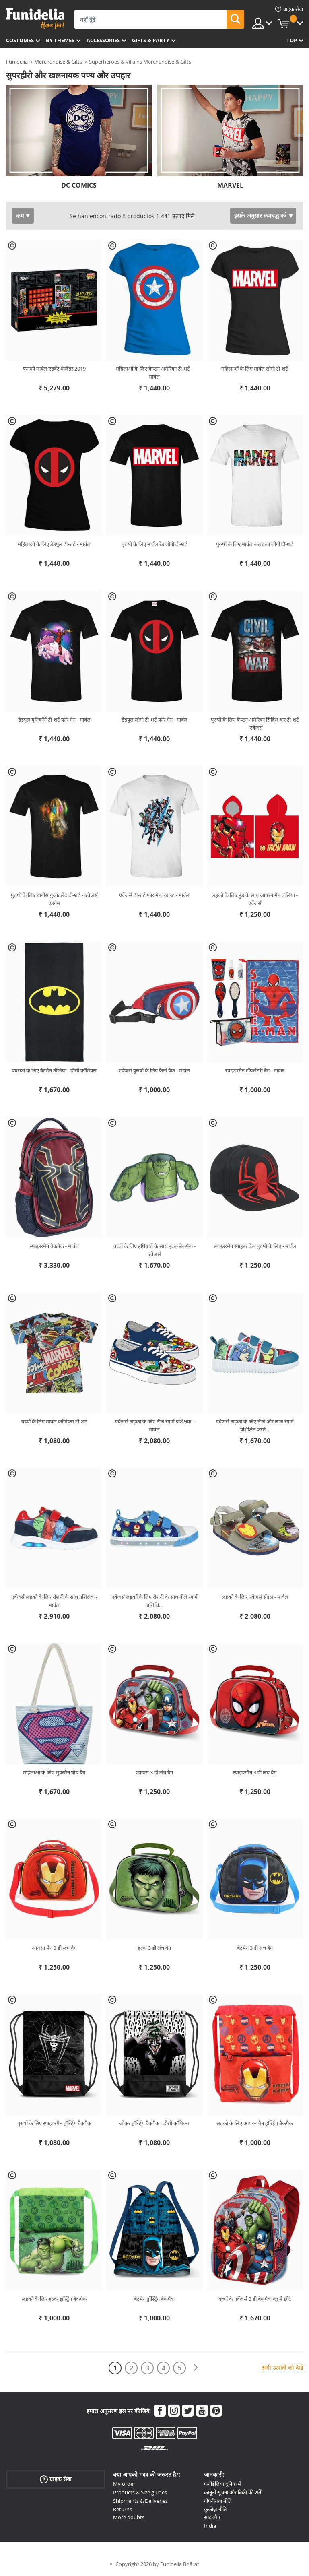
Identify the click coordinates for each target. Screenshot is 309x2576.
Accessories (103, 40)
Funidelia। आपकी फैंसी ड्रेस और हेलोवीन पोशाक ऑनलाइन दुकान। (35, 18)
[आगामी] (195, 2367)
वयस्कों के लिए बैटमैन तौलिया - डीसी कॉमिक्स (54, 1070)
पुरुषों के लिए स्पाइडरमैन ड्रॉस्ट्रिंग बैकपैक (54, 2123)
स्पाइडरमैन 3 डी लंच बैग (254, 1772)
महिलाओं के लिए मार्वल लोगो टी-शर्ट (254, 368)
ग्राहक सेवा (56, 2479)
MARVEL (230, 185)
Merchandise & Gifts (58, 61)
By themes (60, 40)
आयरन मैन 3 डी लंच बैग (54, 1947)
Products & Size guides (140, 2492)
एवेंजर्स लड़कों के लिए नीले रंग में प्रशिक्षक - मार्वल (154, 1425)
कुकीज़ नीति (215, 2509)
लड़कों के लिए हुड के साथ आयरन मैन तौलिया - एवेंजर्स (255, 899)
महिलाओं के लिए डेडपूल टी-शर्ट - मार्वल (54, 544)
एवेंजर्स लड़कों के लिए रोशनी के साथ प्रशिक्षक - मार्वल (54, 1601)
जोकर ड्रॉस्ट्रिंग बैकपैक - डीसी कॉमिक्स (154, 2123)
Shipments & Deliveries (140, 2500)
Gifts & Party (150, 40)
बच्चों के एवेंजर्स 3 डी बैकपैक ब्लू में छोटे (254, 2298)
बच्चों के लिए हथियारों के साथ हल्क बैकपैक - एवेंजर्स (154, 1250)
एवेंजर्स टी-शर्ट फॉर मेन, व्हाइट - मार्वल (154, 895)
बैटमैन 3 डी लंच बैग (255, 1947)
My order (124, 2483)
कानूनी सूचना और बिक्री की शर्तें (232, 2492)
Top (291, 40)
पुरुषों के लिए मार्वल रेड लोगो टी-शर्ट (154, 544)
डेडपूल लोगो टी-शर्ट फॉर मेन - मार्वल (154, 719)
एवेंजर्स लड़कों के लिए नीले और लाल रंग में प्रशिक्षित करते (255, 1425)
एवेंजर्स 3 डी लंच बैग (154, 1772)
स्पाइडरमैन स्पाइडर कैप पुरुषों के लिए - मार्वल (255, 1246)
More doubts (128, 2517)
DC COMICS (79, 185)
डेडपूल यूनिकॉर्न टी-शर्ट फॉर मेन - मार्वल (54, 719)
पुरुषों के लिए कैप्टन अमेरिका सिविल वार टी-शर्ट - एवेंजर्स (255, 723)
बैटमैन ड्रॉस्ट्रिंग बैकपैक (154, 2298)
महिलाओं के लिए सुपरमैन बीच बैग (54, 1772)
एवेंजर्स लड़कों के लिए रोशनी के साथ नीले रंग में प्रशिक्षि (154, 1601)
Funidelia (17, 61)
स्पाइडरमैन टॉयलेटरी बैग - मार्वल (254, 1070)
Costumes (20, 40)
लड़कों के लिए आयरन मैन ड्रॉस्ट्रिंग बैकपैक (254, 2123)
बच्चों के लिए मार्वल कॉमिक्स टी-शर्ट (54, 1421)
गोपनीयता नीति (217, 2500)
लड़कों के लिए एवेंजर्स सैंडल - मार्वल (255, 1596)
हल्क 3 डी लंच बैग (154, 1947)
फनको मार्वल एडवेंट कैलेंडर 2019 (54, 368)
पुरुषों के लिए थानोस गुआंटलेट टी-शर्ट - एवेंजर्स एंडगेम (54, 899)
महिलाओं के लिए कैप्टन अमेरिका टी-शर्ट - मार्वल (154, 372)
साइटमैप (212, 2517)
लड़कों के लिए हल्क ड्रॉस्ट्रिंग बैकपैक (54, 2298)
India (210, 2525)
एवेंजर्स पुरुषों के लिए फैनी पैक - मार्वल (154, 1070)
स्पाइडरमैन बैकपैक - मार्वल (54, 1246)
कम (20, 215)
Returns (122, 2509)
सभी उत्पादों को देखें (282, 2367)
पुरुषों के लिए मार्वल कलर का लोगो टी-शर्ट (254, 544)
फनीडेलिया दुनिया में (222, 2483)
